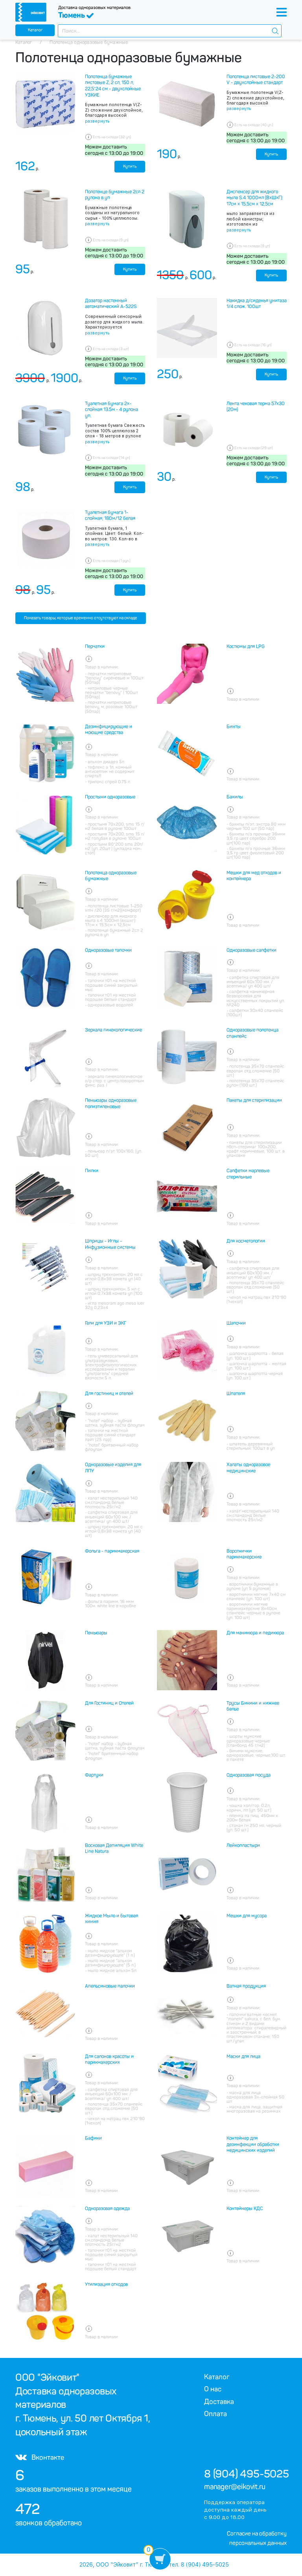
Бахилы (234, 797)
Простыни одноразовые (110, 797)
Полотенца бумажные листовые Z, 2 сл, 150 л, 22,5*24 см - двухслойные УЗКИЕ (113, 86)
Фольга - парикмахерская (112, 1551)
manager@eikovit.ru (234, 2486)
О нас (212, 2389)
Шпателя (235, 1393)
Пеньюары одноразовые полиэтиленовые (110, 1103)
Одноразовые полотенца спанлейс (252, 1033)
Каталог (35, 30)
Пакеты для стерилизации (254, 1100)
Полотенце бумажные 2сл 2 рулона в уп (114, 195)
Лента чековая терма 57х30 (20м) (255, 407)
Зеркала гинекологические (113, 1030)
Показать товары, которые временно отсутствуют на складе (80, 618)
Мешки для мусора (246, 1916)
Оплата (215, 2413)
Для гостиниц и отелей (109, 1393)
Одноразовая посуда (248, 1775)
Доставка (219, 2401)
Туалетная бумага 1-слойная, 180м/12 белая (110, 515)
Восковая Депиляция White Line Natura (114, 1848)
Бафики (93, 2138)
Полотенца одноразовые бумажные (110, 876)
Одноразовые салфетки (251, 950)
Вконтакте (39, 2457)
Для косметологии (245, 1241)
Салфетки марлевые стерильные (247, 1174)
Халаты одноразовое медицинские (248, 1468)
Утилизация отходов (106, 2284)
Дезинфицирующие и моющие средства (108, 730)
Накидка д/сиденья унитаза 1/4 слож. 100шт (256, 304)
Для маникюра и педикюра (255, 1633)
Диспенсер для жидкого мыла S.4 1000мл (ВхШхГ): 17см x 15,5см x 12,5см (254, 198)
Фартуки (94, 1775)
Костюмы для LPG (245, 646)
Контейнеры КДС (244, 2208)
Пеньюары (96, 1633)
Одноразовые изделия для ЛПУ (113, 1468)
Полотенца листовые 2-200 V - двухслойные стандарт (255, 80)
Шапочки (236, 1323)
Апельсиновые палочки (110, 1986)
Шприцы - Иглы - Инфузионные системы (110, 1244)
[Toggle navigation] (281, 12)
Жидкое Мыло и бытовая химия (111, 1919)
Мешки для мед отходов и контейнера (253, 876)
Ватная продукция (246, 1986)
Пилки (91, 1170)
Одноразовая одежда (107, 2208)
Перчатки (95, 646)
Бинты (233, 726)
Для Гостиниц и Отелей (109, 1703)
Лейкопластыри (243, 1845)
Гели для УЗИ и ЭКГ (105, 1323)
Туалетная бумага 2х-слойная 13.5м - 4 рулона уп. (111, 410)
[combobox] (170, 30)
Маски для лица (243, 2056)
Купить (129, 166)
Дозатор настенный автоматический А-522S (111, 304)
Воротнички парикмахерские (243, 1554)
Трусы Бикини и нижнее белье (252, 1706)
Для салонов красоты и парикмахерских (109, 2060)
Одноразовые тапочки (108, 950)
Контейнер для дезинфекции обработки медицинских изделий (252, 2144)
